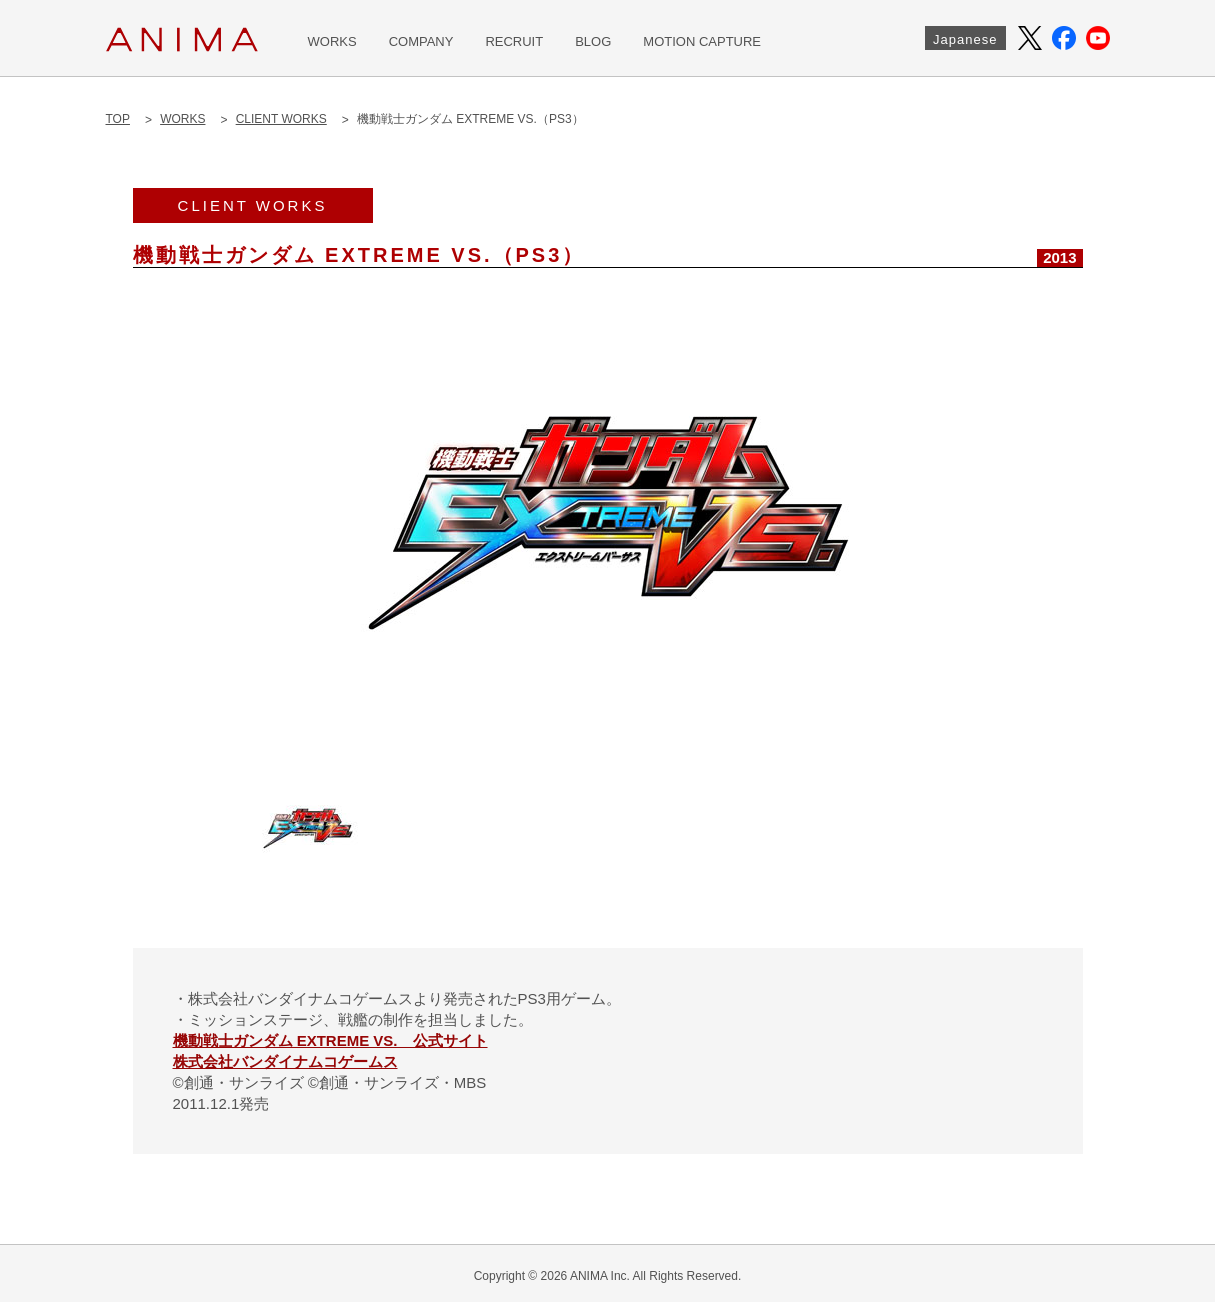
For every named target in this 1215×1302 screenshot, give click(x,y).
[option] (608, 523)
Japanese (965, 39)
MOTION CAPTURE (702, 41)
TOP (118, 119)
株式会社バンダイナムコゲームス (285, 1061)
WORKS (332, 41)
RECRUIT (514, 41)
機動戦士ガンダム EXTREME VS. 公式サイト (330, 1040)
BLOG (593, 41)
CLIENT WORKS (281, 119)
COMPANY (421, 41)
